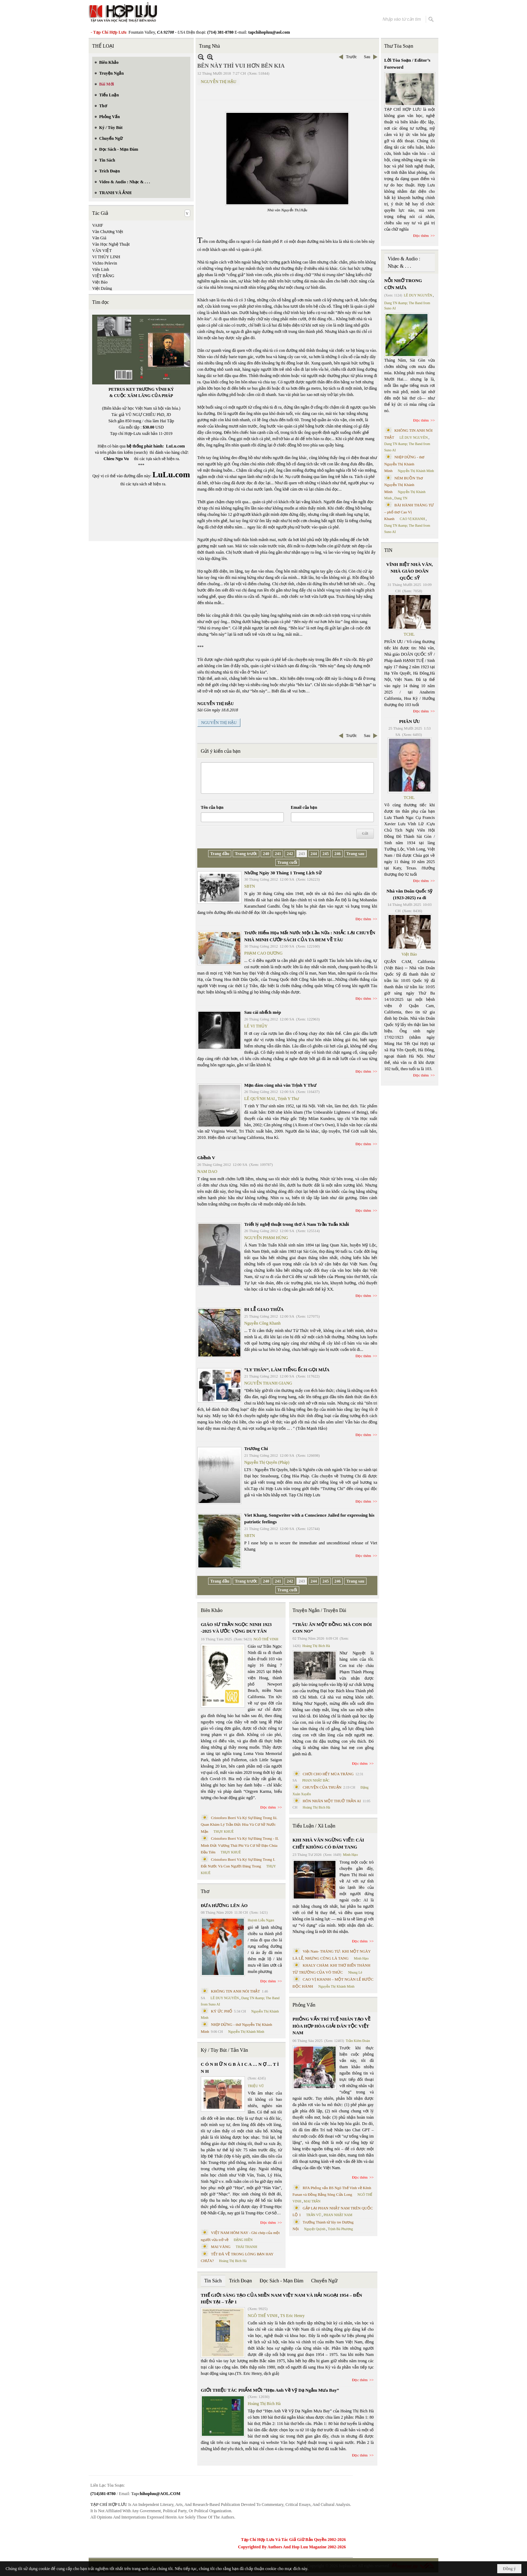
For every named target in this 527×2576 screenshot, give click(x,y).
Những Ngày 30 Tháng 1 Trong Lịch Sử (283, 872)
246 (337, 853)
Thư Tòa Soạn (398, 46)
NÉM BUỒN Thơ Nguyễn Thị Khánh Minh (403, 485)
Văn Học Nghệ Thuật (111, 244)
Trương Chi (256, 1448)
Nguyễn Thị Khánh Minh (246, 2032)
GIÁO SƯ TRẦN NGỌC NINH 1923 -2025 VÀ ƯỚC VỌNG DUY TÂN (236, 1628)
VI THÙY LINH (106, 256)
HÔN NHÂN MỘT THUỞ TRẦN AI (332, 1801)
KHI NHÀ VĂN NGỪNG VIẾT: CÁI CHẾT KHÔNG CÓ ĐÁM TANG (328, 1843)
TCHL (409, 634)
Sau (367, 56)
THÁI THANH (246, 2247)
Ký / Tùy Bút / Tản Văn (224, 2050)
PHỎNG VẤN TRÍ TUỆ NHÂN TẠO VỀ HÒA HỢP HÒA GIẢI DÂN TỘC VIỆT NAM (331, 2025)
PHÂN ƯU (409, 721)
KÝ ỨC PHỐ (221, 2011)
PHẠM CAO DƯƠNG (263, 953)
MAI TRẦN (312, 2201)
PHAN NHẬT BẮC (316, 1780)
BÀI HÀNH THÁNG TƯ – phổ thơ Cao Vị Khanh (409, 512)
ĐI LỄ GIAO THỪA (263, 1309)
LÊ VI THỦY (256, 1026)
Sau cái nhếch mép (262, 1012)
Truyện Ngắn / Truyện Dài (319, 1610)
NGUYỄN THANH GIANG (268, 1383)
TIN (388, 550)
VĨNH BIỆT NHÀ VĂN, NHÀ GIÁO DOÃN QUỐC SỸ (409, 571)
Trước (351, 56)
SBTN (249, 886)
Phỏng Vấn (304, 2005)
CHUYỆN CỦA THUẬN (322, 1787)
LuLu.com (175, 446)
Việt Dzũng (102, 288)
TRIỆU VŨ (256, 2086)
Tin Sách (213, 2280)
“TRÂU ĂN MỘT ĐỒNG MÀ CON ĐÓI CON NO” (332, 1628)
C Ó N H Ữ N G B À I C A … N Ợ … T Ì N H (240, 2068)
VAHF (97, 225)
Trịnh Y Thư (288, 1098)
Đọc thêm (363, 919)
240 (266, 853)
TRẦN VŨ (313, 2215)
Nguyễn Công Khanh (262, 1323)
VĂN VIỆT (102, 250)
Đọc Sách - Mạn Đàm (281, 2280)
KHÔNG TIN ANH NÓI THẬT (235, 1991)
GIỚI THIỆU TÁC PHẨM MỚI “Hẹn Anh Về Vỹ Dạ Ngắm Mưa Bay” (270, 2390)
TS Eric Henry (292, 2315)
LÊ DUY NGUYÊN (225, 1998)
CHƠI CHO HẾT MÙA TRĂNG (328, 1774)
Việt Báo (100, 282)
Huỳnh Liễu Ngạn (261, 1920)
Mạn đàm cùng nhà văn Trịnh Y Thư (280, 1085)
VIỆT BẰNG (103, 275)
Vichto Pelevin (104, 263)
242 (290, 853)
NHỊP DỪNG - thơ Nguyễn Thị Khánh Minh (404, 464)
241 (278, 853)
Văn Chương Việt (107, 231)
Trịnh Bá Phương (340, 2229)
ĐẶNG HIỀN (243, 2240)
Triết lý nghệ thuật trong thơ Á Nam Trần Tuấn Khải (296, 1224)
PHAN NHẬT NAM (338, 2215)
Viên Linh (100, 269)
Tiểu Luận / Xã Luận (314, 1826)
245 (325, 853)
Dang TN (400, 498)
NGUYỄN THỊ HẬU (218, 81)
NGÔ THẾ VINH (266, 1639)
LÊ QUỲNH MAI (259, 1098)
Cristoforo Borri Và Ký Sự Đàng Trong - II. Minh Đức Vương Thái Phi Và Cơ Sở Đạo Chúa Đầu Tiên (240, 1845)
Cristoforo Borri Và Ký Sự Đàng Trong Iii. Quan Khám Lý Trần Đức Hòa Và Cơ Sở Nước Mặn (239, 1824)
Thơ (205, 1891)
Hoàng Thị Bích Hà (233, 2261)
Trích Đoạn (240, 2280)
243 (302, 853)
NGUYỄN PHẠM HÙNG (266, 1237)
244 (313, 853)
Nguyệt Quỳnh (315, 2229)
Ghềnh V (206, 1157)
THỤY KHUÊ (223, 1831)
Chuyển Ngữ (324, 2280)
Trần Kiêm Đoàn (358, 2041)
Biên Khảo (212, 1610)
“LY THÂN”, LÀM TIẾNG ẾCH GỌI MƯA (286, 1369)
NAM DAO (207, 1171)
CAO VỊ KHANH (412, 519)
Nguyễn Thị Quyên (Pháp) (266, 1462)
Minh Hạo (350, 1855)
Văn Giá (99, 237)
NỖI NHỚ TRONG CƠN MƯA (403, 284)
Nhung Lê (355, 1972)
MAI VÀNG (221, 2246)
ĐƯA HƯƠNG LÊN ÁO (224, 1905)
